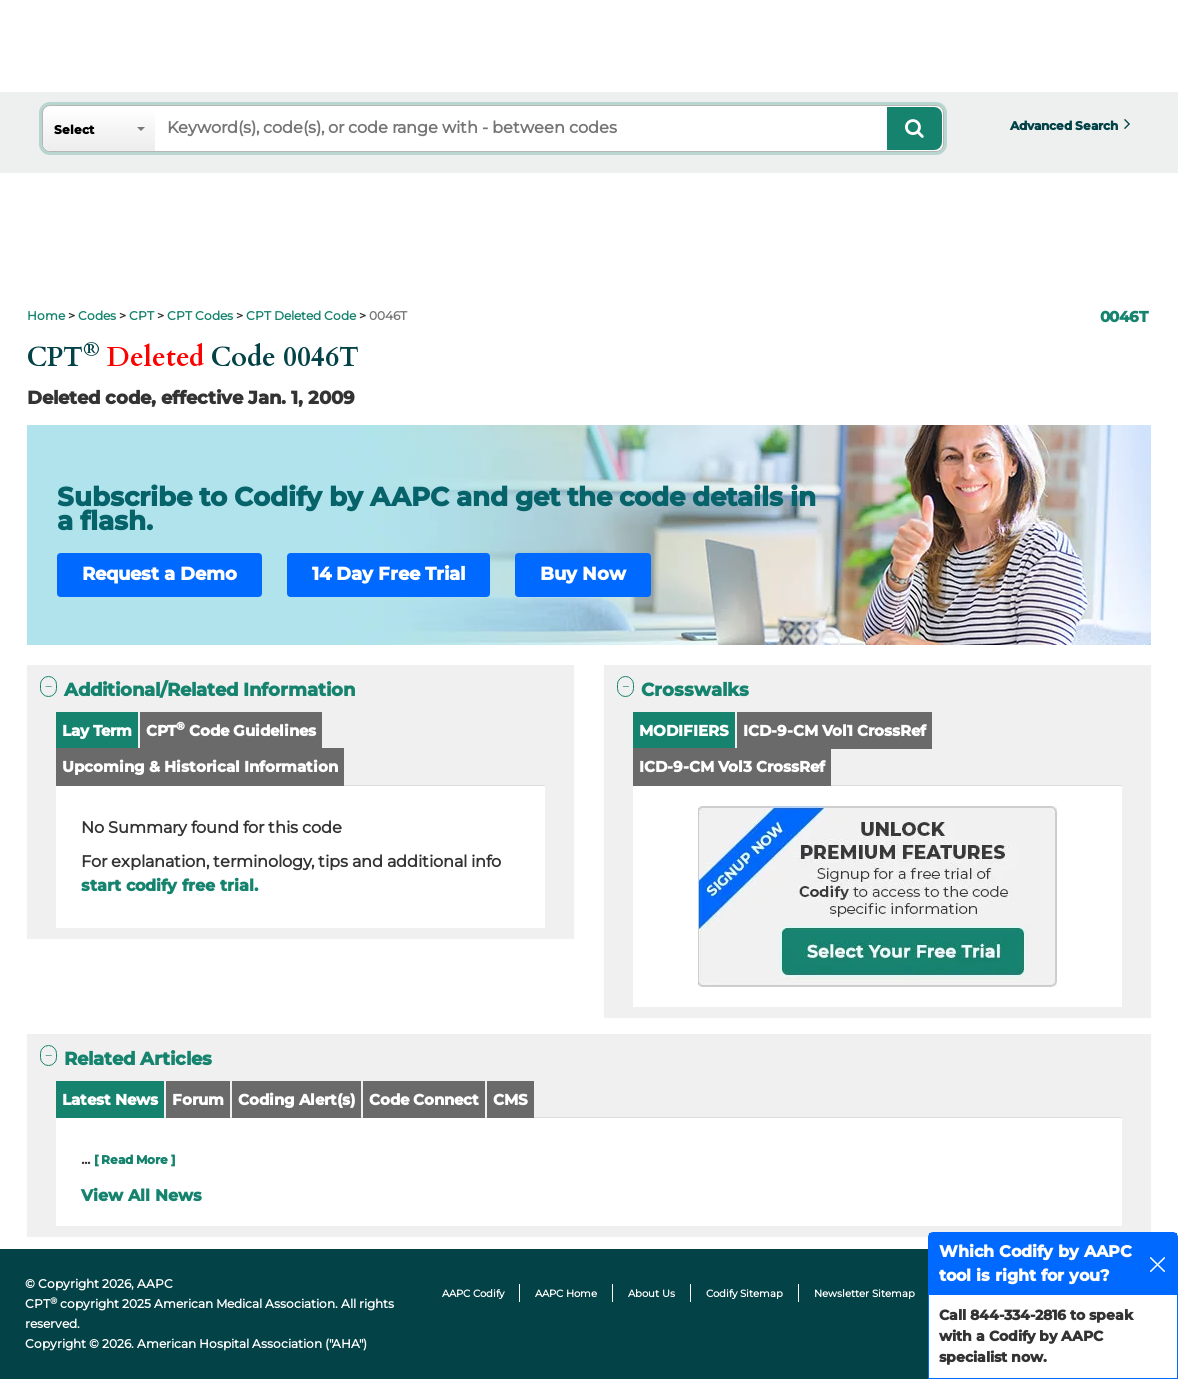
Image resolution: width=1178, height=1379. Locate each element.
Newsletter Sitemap (864, 1293)
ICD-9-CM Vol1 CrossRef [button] (834, 730)
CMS (510, 1099)
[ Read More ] (134, 1159)
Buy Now (583, 574)
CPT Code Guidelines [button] (231, 729)
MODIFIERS (684, 730)
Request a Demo (159, 574)
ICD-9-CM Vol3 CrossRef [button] (732, 766)
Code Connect (424, 1099)
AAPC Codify (473, 1293)
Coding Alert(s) (296, 1099)
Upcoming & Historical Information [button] (200, 766)
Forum (198, 1099)
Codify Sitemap (744, 1293)
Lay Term (97, 730)
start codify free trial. (169, 885)
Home (46, 315)
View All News (141, 1195)
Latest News (110, 1099)
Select (74, 129)
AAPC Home (566, 1293)
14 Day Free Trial (388, 574)
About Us (651, 1293)
